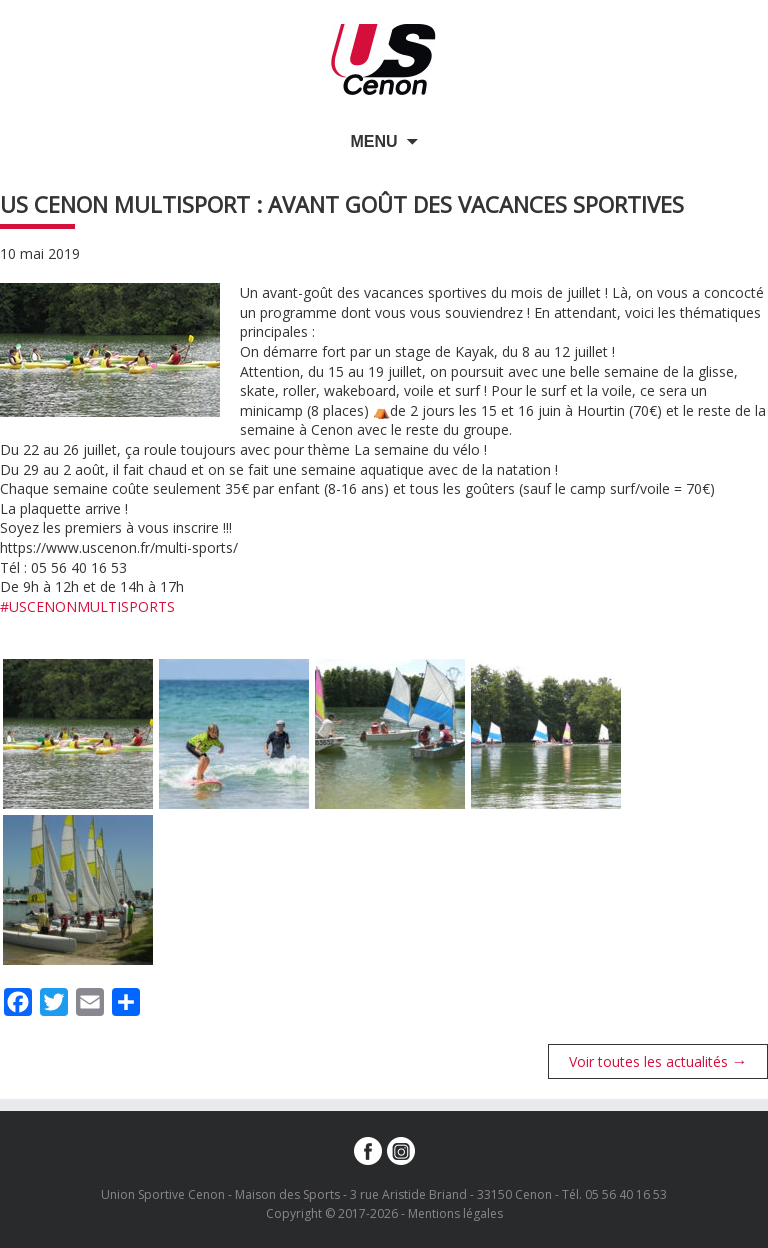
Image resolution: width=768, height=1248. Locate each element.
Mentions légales (455, 1213)
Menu (373, 141)
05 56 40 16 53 (626, 1194)
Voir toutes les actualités (658, 1061)
